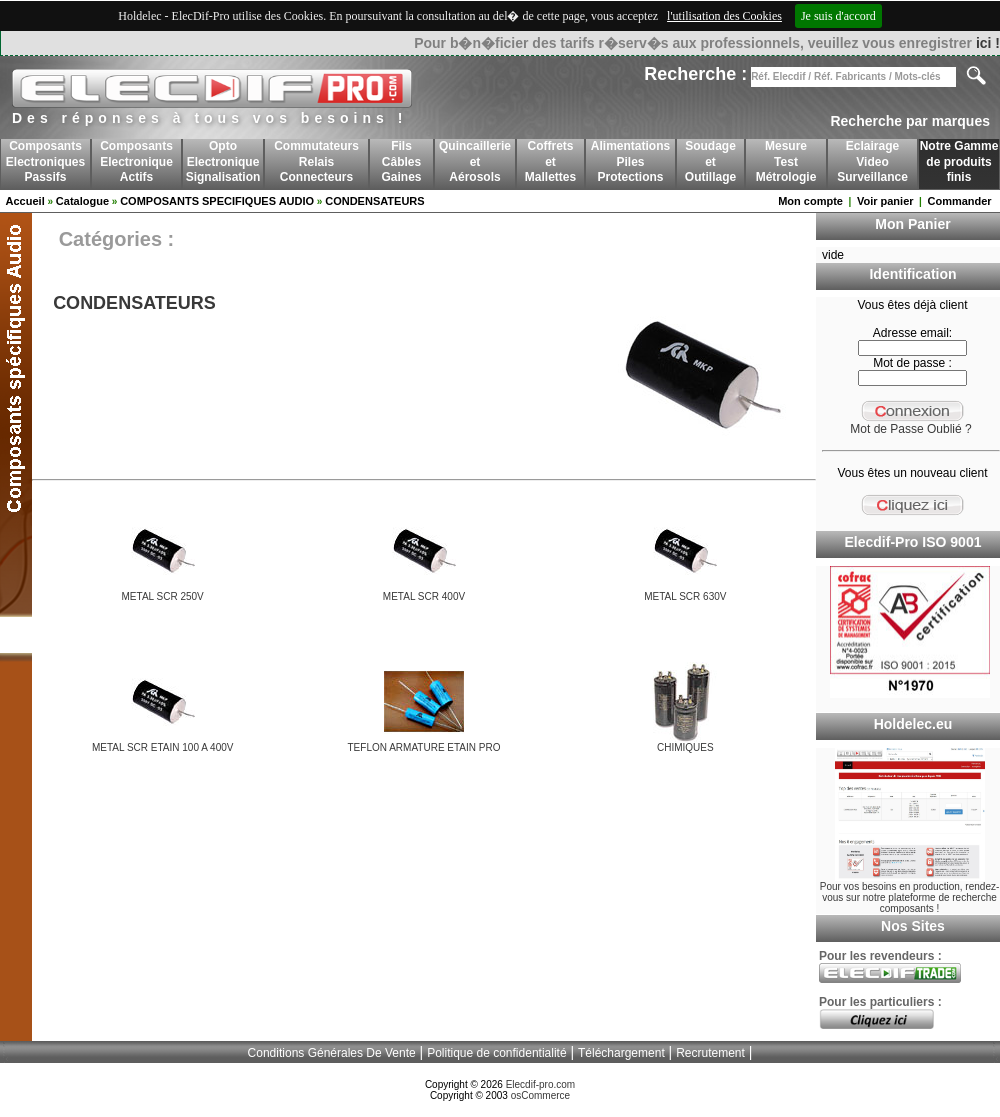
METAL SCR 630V (685, 596)
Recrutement (710, 1053)
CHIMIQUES (685, 747)
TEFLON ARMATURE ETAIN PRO (424, 747)
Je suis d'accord (838, 16)
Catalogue (82, 201)
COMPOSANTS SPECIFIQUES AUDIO (217, 201)
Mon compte (810, 201)
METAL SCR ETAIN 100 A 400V (163, 747)
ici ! (988, 43)
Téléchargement (621, 1053)
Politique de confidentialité (496, 1053)
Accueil (25, 201)
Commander (959, 201)
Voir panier (885, 201)
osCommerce (540, 1095)
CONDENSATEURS (374, 201)
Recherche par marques (910, 121)
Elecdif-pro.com (540, 1084)
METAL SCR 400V (424, 596)
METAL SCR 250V (163, 596)
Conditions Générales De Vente (332, 1053)
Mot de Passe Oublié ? (910, 429)
